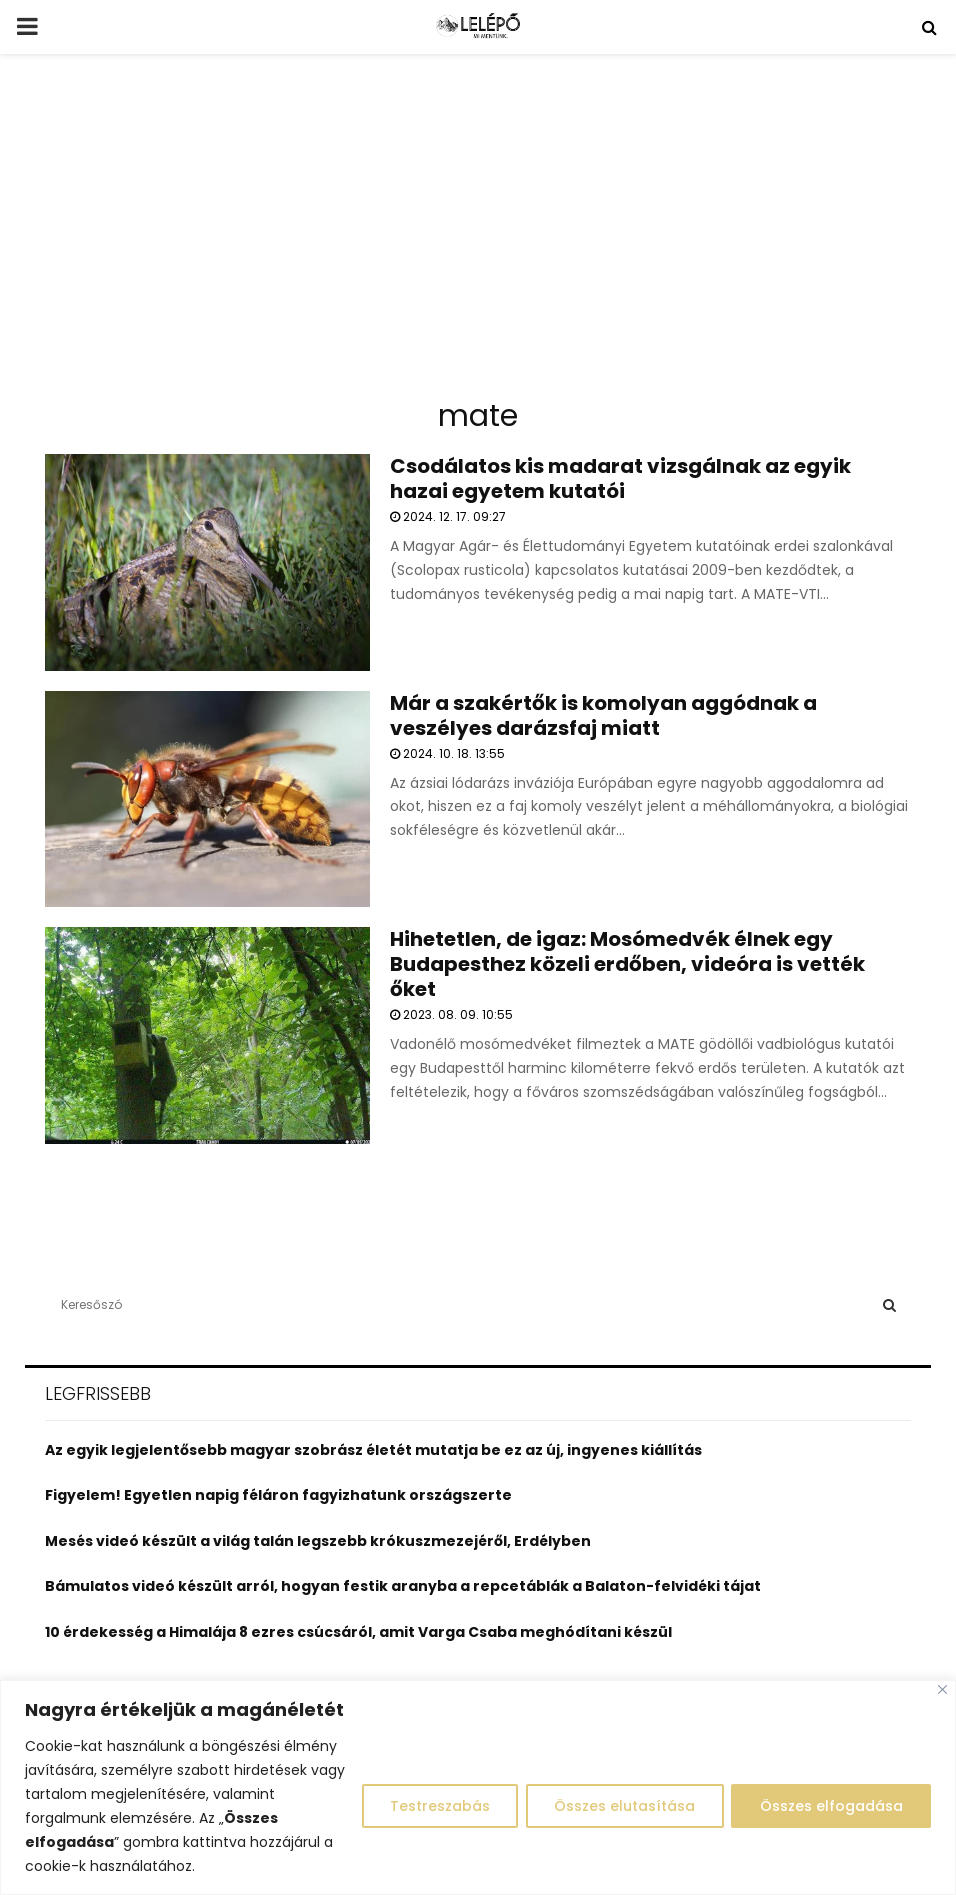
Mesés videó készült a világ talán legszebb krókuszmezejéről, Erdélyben (318, 1541)
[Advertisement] (478, 234)
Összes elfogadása (830, 1806)
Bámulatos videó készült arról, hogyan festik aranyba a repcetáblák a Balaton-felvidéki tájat (403, 1586)
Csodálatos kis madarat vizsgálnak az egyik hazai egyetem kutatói (620, 478)
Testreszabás (436, 1806)
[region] (478, 1787)
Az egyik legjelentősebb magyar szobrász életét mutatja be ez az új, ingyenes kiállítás (373, 1450)
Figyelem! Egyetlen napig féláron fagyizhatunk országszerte (278, 1495)
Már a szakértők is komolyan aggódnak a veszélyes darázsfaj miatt (603, 715)
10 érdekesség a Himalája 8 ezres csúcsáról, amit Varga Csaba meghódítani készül (358, 1632)
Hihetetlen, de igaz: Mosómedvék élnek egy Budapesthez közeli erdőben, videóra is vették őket (627, 964)
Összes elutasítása (622, 1806)
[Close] (942, 1689)
